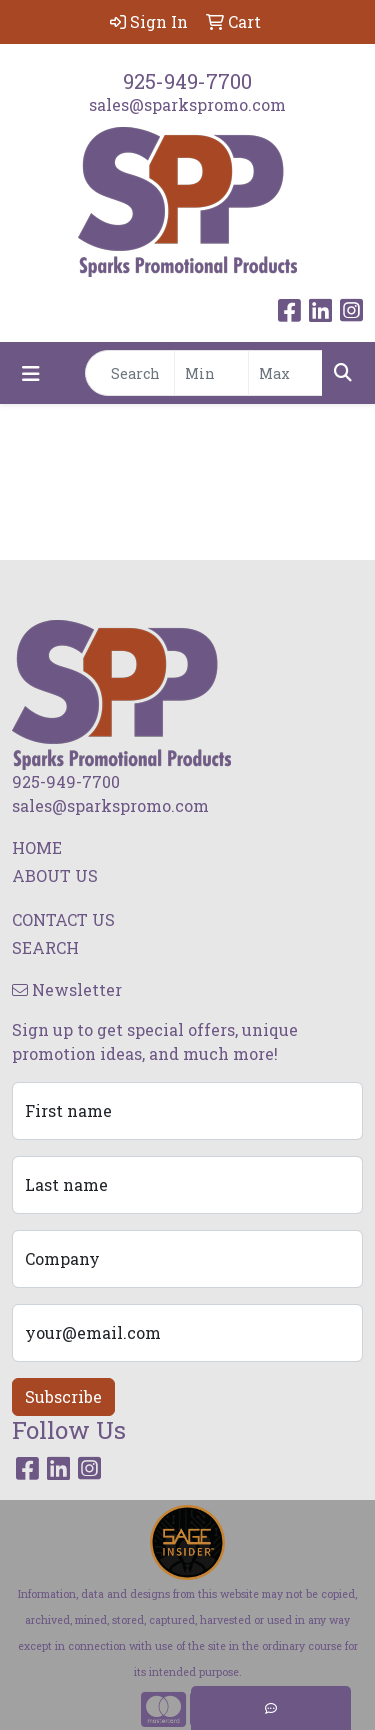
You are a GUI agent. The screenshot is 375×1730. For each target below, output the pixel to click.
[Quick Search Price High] (285, 373)
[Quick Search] (130, 373)
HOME (37, 847)
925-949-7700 (187, 81)
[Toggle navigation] (31, 373)
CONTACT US (63, 919)
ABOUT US (55, 875)
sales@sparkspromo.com (187, 104)
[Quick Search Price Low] (211, 373)
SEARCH (45, 947)
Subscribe (63, 1396)
